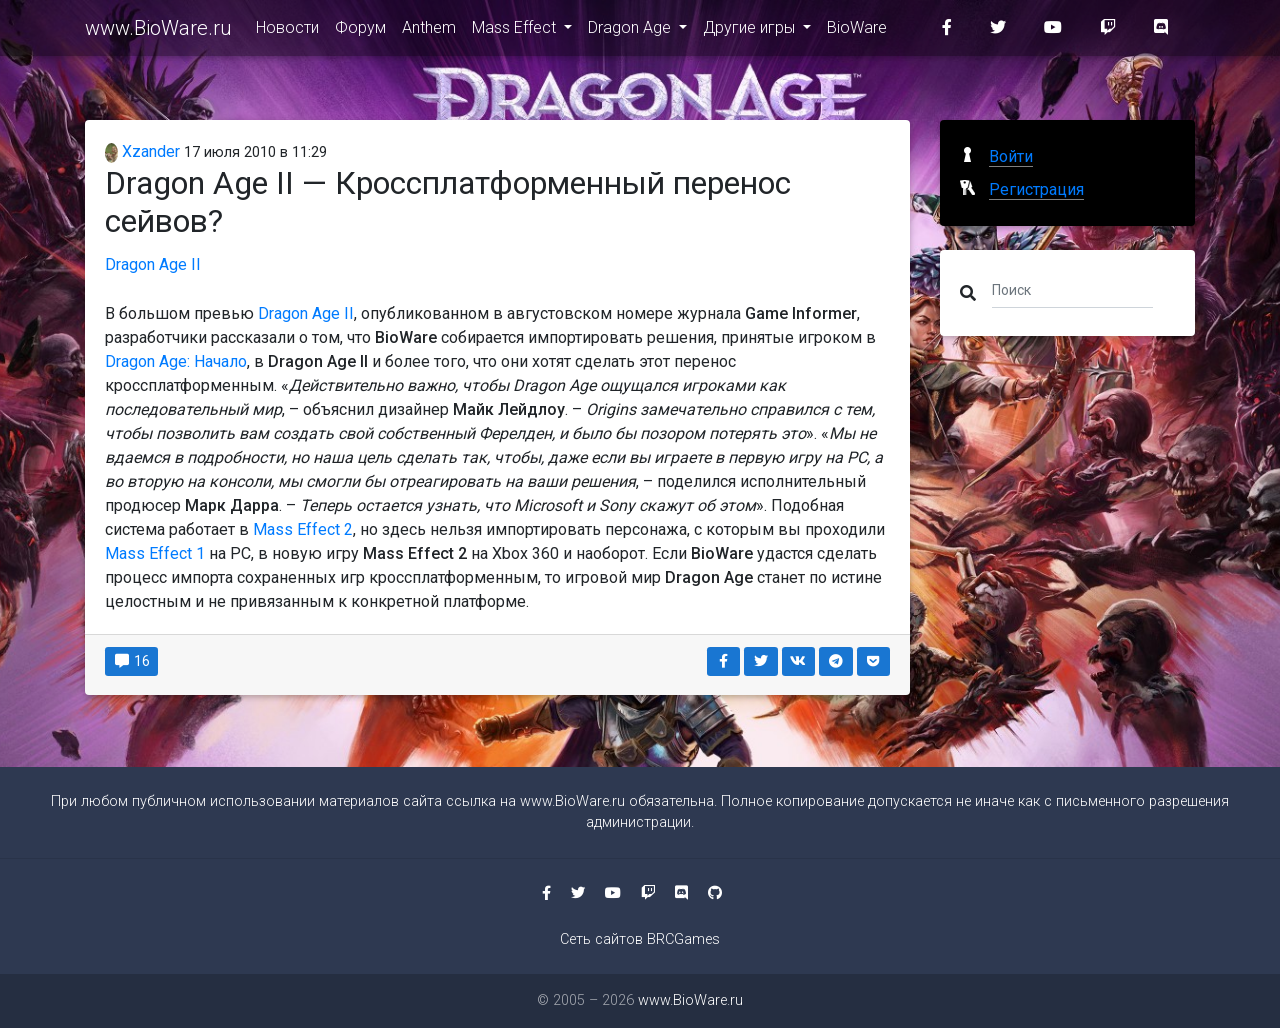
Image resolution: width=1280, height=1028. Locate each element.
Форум (360, 31)
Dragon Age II (153, 264)
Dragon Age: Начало (176, 361)
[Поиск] (1072, 289)
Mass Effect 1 (155, 553)
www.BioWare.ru (158, 32)
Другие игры (751, 31)
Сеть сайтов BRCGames (640, 939)
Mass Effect (516, 31)
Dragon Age (631, 31)
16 (131, 661)
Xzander (142, 151)
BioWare (857, 31)
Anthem (429, 31)
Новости (287, 31)
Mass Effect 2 (303, 529)
